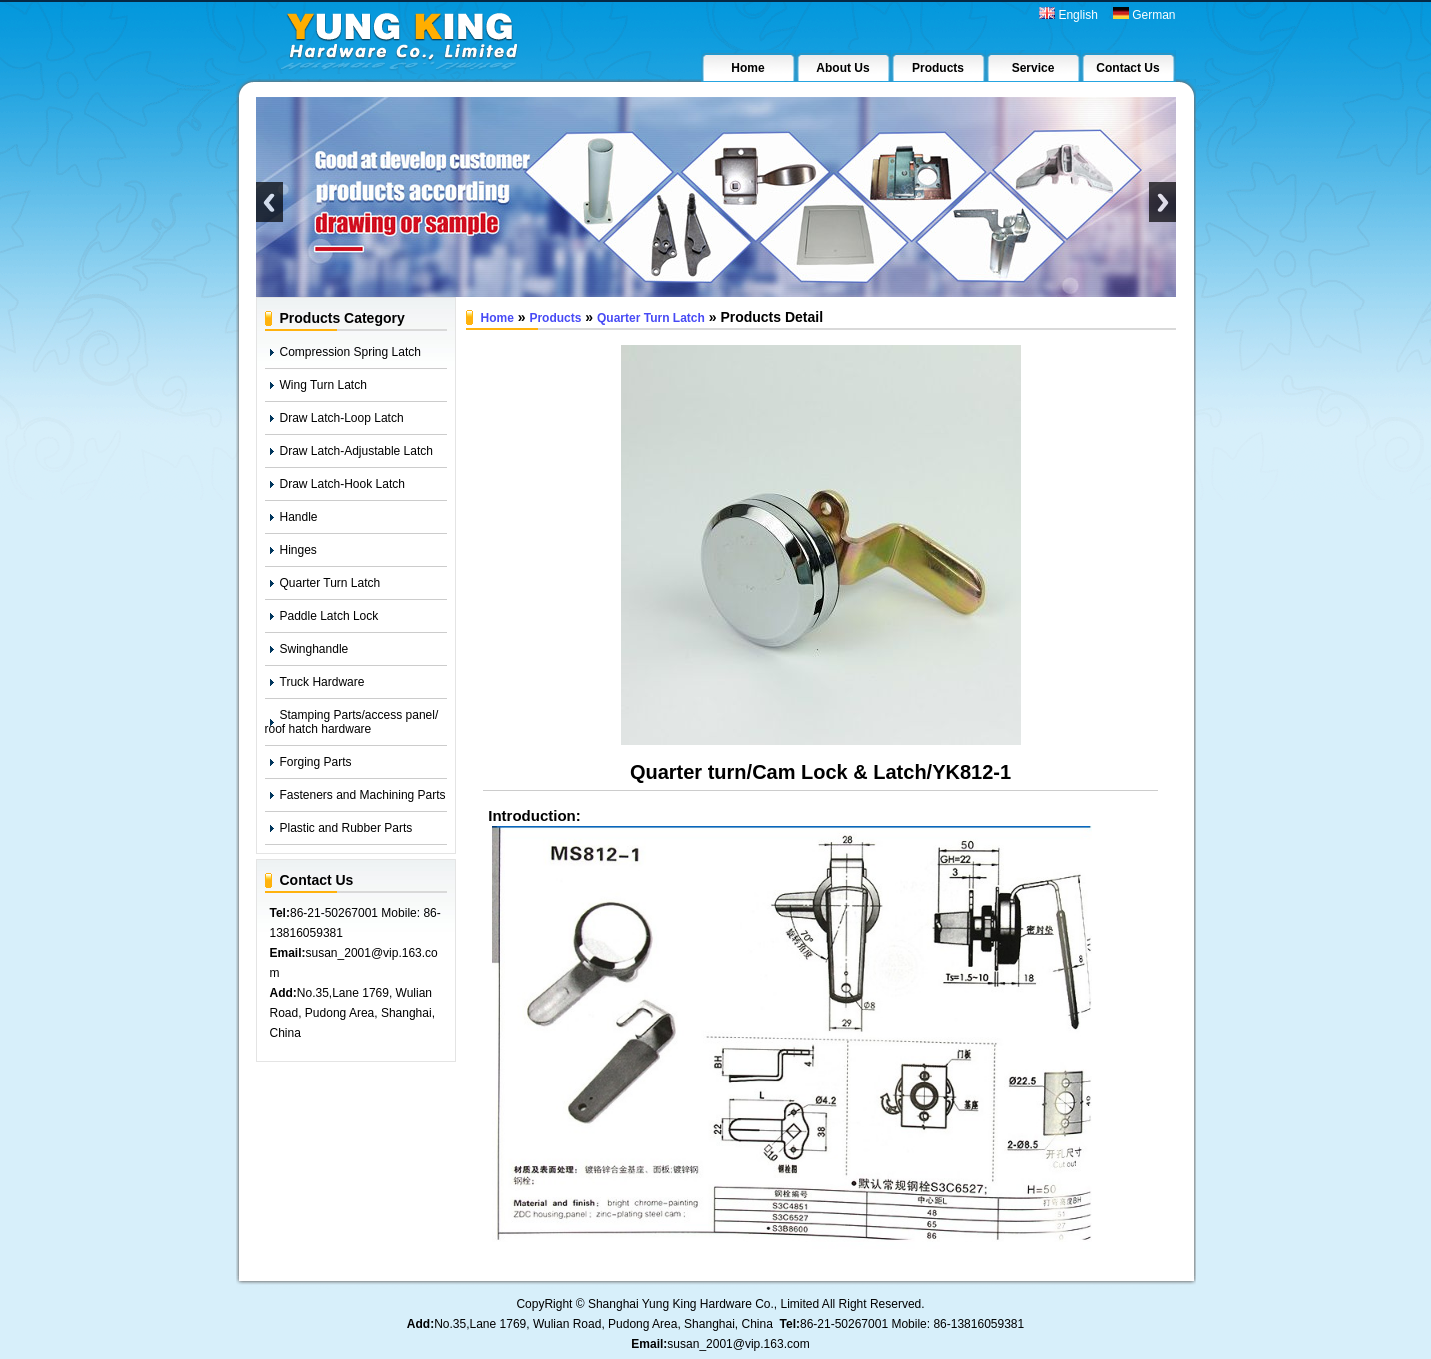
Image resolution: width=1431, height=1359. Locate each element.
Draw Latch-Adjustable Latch (356, 451)
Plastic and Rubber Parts (346, 828)
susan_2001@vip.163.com (738, 1344)
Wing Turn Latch (323, 385)
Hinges (298, 550)
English (1068, 14)
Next (1162, 202)
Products (555, 318)
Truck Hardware (322, 682)
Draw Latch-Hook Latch (342, 484)
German (1144, 14)
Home (497, 318)
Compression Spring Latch (350, 352)
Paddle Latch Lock (329, 616)
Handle (299, 517)
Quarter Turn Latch (330, 583)
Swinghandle (314, 649)
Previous (269, 202)
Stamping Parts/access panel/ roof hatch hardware (352, 722)
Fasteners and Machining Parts (363, 795)
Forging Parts (316, 762)
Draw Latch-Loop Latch (342, 418)
